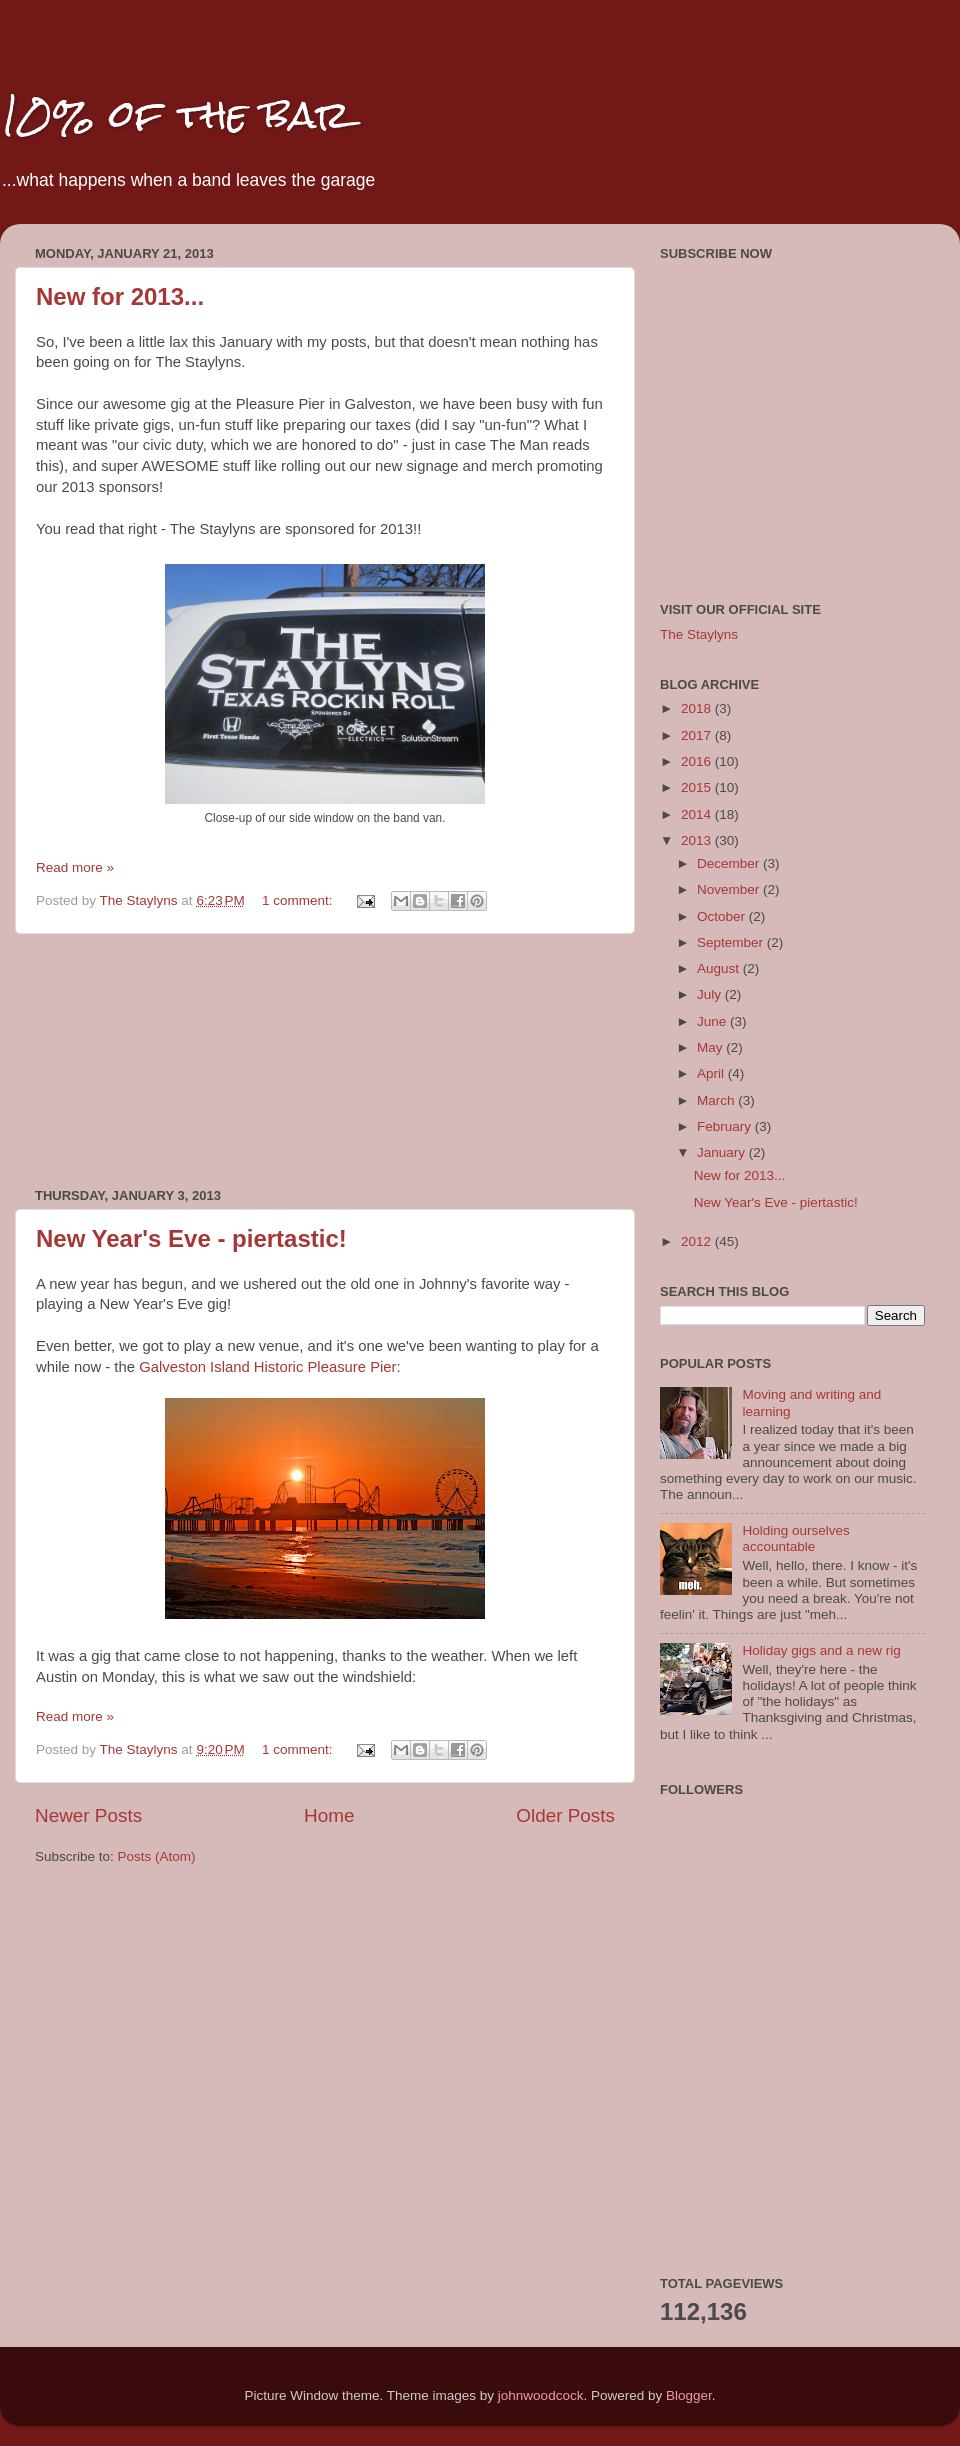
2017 (698, 735)
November (730, 889)
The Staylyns (699, 634)
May (711, 1047)
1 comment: (299, 900)
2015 (698, 787)
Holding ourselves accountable (795, 1538)
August (720, 968)
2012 (698, 1241)
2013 (698, 840)
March (717, 1100)
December (730, 863)
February (726, 1126)
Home (329, 1815)
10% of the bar (175, 114)
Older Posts (565, 1815)
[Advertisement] (325, 1061)
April (712, 1073)
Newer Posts (88, 1815)
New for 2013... (120, 296)
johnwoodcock (541, 2395)
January (723, 1152)
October (723, 916)
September (732, 942)
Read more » (75, 867)
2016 (698, 761)
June (713, 1021)
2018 (698, 708)
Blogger (689, 2395)
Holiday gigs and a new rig (821, 1650)
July (711, 994)
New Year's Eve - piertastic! (191, 1238)
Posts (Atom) (157, 1856)
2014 (698, 814)
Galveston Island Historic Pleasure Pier (267, 1367)
